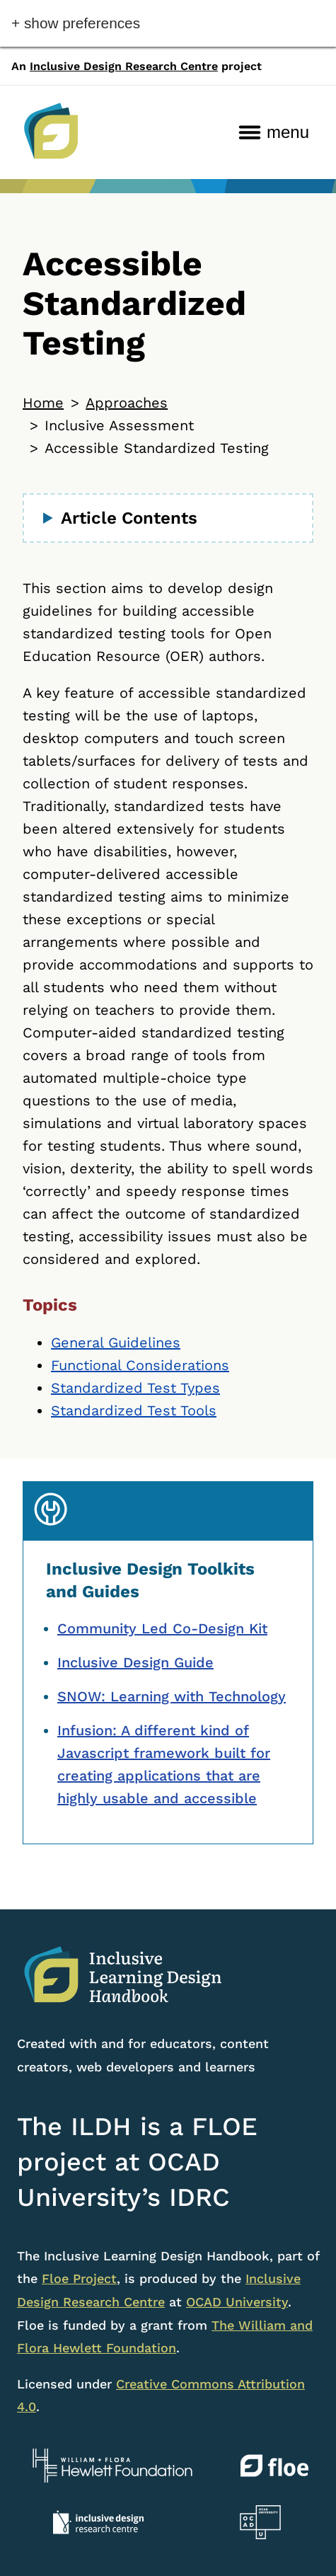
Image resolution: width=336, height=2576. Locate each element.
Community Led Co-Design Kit (162, 1628)
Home (43, 402)
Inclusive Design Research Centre (124, 66)
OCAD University (237, 2301)
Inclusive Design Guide (135, 1662)
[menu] (273, 132)
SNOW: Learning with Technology (171, 1696)
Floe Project (79, 2278)
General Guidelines (115, 1342)
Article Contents (129, 518)
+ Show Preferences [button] (75, 23)
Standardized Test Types (135, 1387)
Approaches (127, 402)
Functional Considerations (140, 1365)
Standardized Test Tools (133, 1410)
